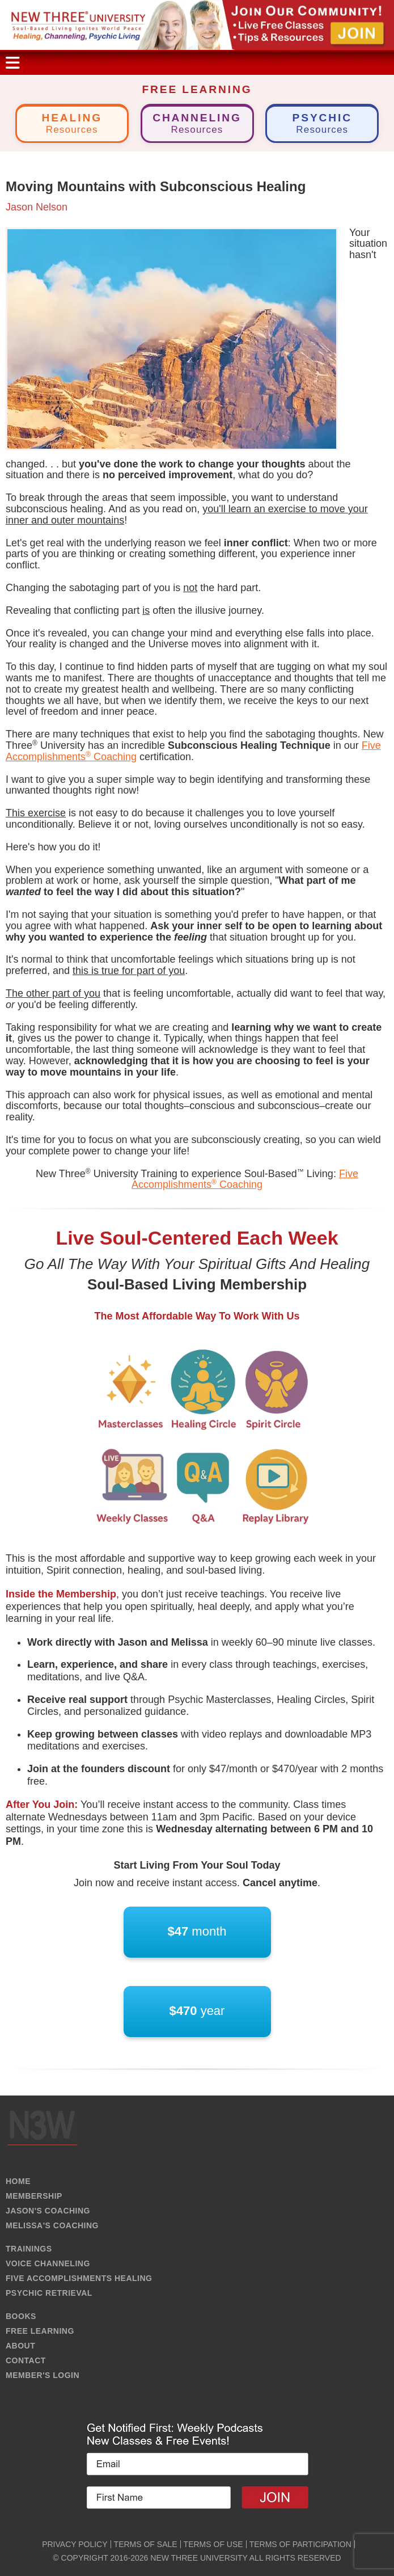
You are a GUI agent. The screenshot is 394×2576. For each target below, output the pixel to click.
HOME (18, 2181)
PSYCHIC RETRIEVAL (49, 2292)
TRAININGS (29, 2248)
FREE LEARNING (40, 2330)
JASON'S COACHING (48, 2210)
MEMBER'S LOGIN (42, 2375)
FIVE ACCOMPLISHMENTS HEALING (79, 2278)
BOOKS (21, 2316)
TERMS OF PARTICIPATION (300, 2544)
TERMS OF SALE (145, 2544)
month (197, 1932)
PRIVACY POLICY (74, 2544)
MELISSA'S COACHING (52, 2225)
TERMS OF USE (213, 2544)
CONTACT (26, 2360)
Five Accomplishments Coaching (245, 1179)
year (197, 2011)
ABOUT (20, 2345)
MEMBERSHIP (34, 2195)
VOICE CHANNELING (48, 2263)
